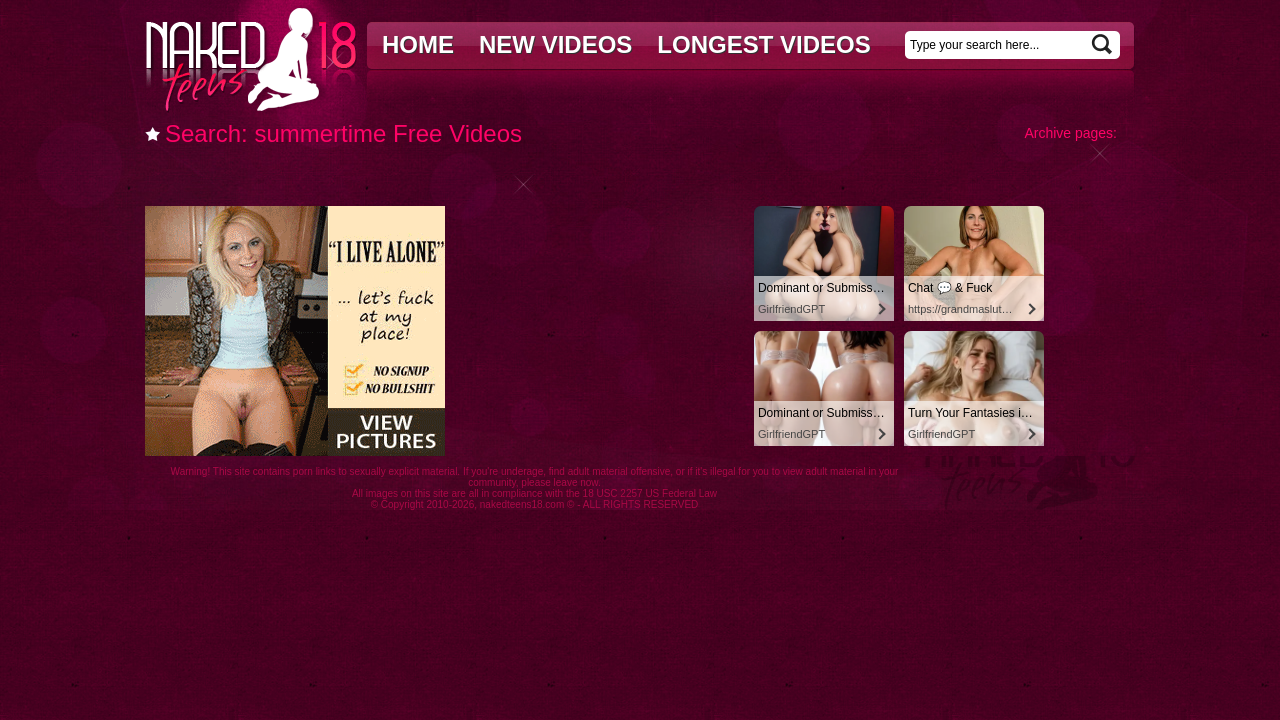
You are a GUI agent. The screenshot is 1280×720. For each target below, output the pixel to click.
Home (418, 44)
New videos (555, 44)
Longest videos (763, 44)
